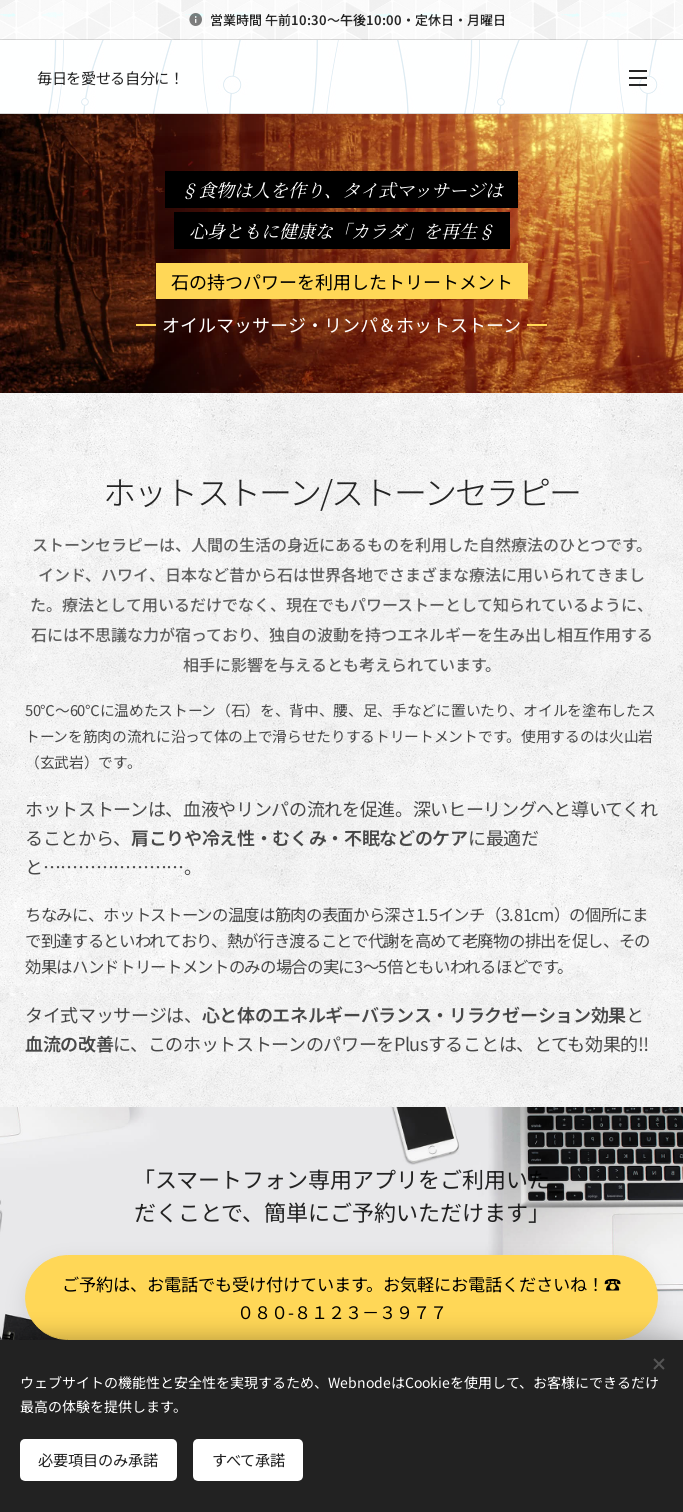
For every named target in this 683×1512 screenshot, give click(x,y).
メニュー (638, 78)
